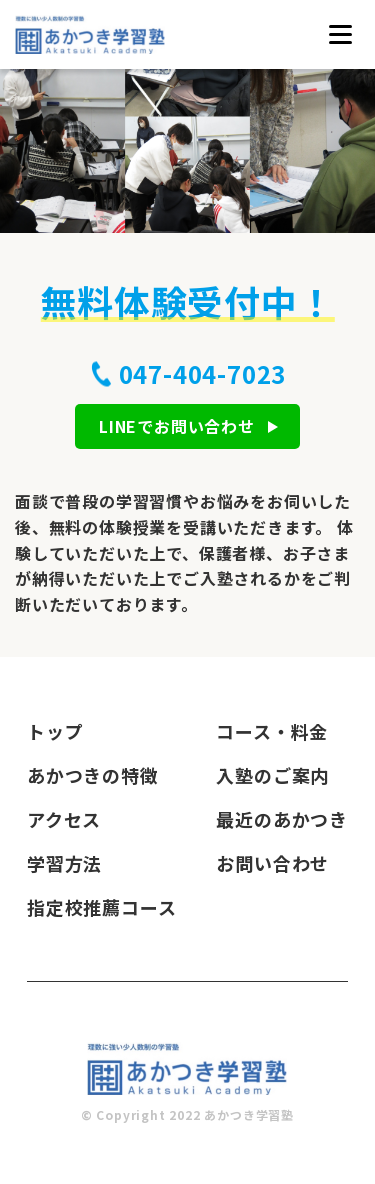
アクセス (64, 819)
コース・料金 (272, 731)
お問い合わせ (272, 863)
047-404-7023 (203, 373)
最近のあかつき (282, 819)
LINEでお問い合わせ (177, 426)
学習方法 (64, 863)
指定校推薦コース (101, 907)
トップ (55, 731)
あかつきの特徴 (93, 775)
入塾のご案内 (272, 775)
